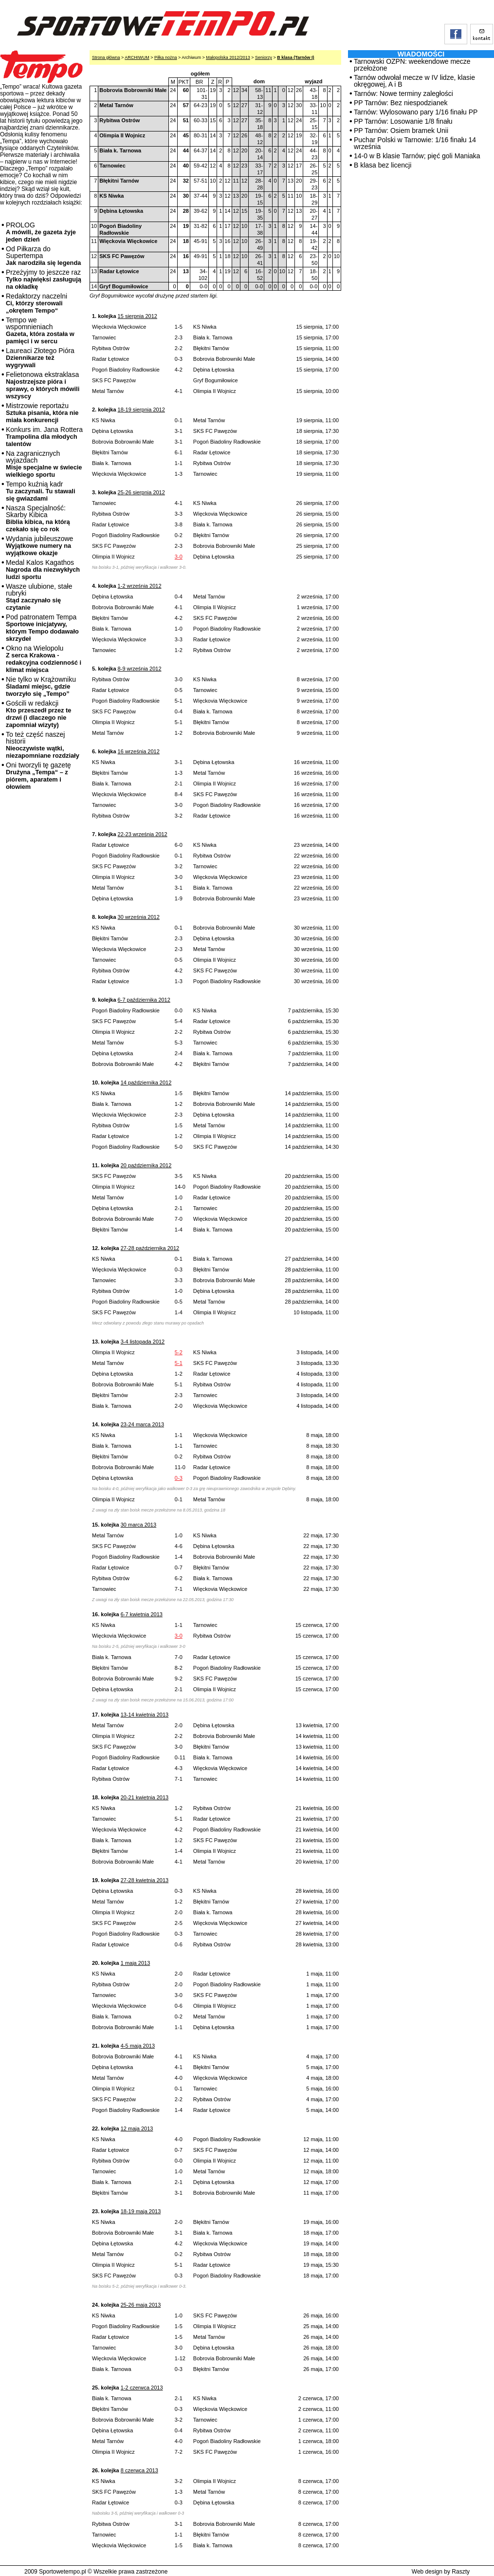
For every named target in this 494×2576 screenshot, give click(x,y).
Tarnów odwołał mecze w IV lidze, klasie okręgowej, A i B (414, 81)
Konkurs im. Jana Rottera (44, 437)
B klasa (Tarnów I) (295, 57)
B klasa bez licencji (382, 165)
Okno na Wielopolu (43, 658)
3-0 (179, 557)
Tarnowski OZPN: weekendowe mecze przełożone (412, 64)
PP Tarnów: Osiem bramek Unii (401, 130)
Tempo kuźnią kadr (40, 491)
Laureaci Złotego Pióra (40, 358)
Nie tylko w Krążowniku (41, 686)
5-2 (179, 1352)
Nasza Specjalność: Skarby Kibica (38, 518)
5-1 (179, 1363)
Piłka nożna (165, 57)
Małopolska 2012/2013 (228, 57)
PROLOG (41, 232)
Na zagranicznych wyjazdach (44, 463)
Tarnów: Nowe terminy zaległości (403, 93)
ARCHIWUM (137, 57)
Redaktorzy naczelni (36, 303)
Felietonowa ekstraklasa (42, 385)
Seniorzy (263, 57)
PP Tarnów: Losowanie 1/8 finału (403, 121)
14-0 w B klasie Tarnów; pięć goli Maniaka (417, 156)
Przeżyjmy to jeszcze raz (43, 279)
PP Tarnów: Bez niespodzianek (401, 103)
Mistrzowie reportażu (42, 413)
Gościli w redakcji (38, 713)
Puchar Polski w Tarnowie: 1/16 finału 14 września (415, 143)
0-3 (179, 1478)
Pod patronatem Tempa (42, 627)
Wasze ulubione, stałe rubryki (39, 596)
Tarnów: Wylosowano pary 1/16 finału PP (415, 112)
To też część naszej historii (42, 744)
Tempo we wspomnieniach (40, 330)
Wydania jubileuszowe (39, 546)
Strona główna (106, 57)
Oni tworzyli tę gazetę (38, 775)
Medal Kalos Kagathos (43, 569)
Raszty (461, 2571)
